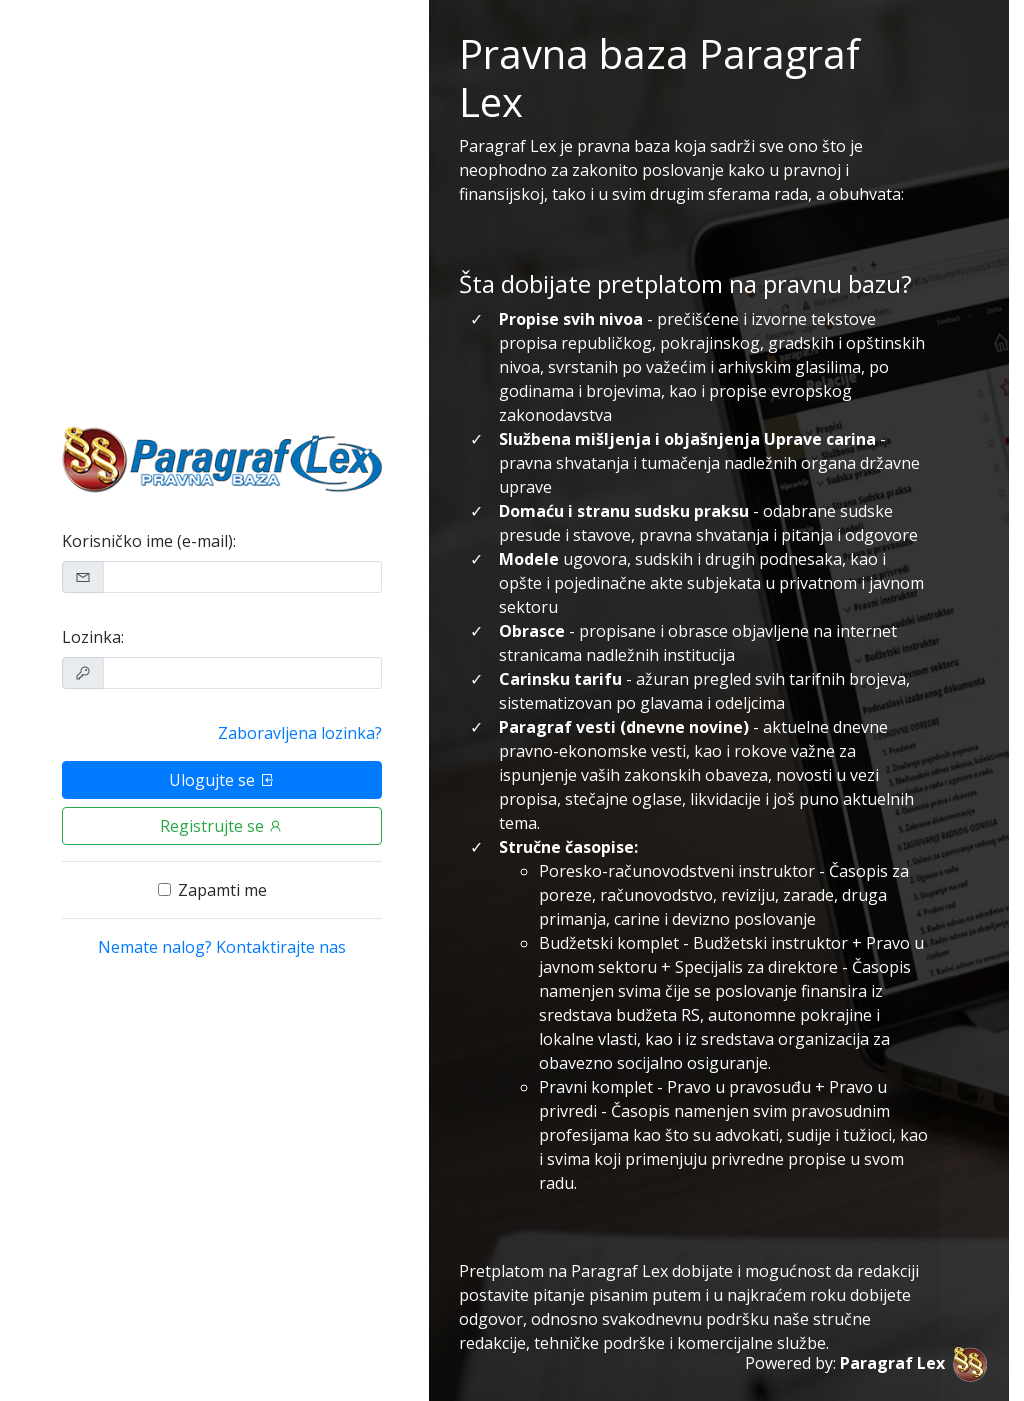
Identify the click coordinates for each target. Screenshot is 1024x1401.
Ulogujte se (222, 780)
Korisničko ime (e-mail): (149, 541)
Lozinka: (93, 637)
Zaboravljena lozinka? (300, 733)
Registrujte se (222, 826)
